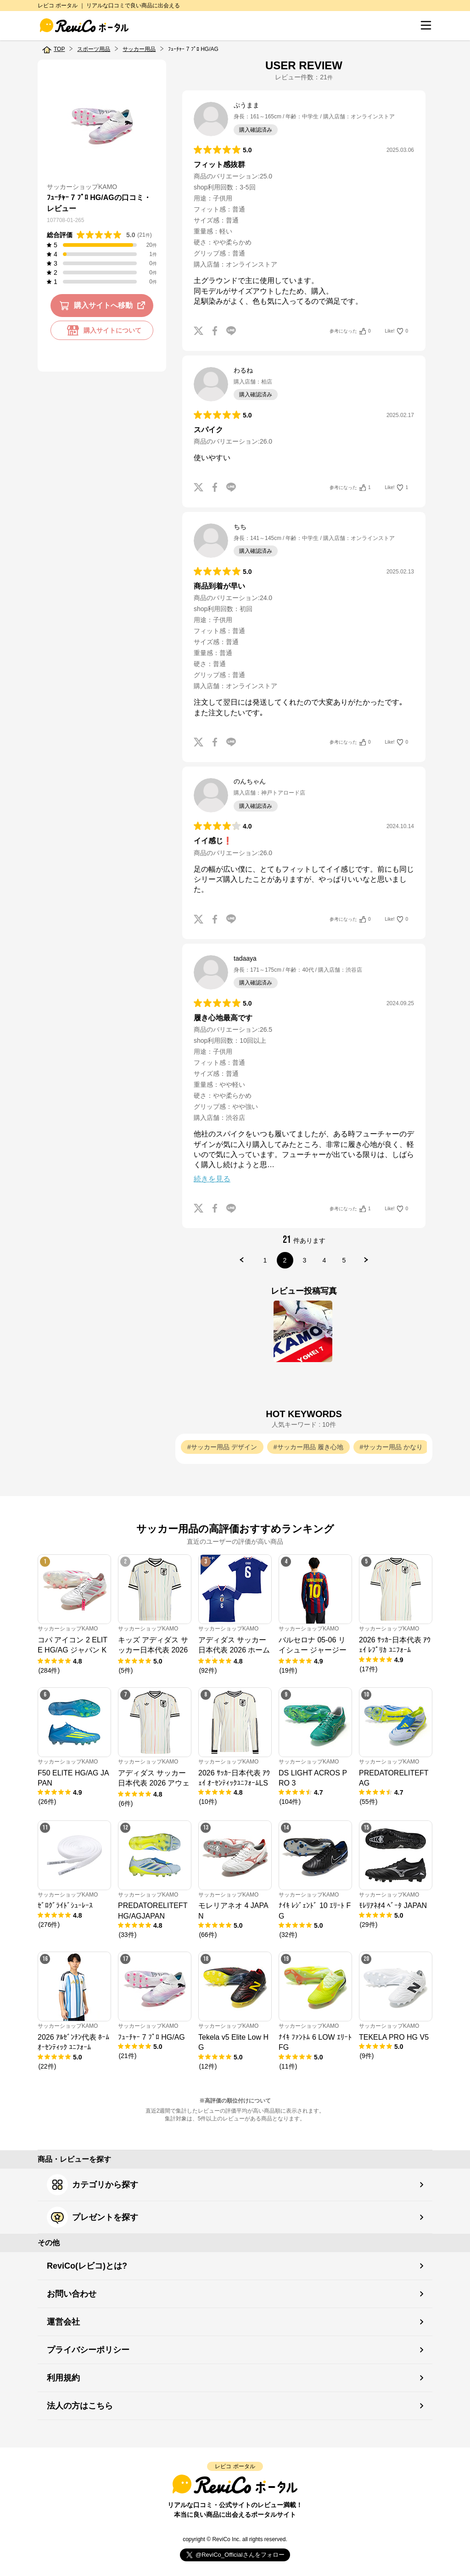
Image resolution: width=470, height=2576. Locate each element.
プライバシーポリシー (88, 2349)
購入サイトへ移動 (104, 305)
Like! (396, 331)
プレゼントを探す (92, 2217)
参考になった (350, 331)
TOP (59, 49)
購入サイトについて (101, 330)
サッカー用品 (139, 49)
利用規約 (63, 2377)
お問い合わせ (71, 2293)
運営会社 (63, 2321)
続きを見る (212, 1179)
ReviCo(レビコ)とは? (87, 2265)
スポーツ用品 (93, 49)
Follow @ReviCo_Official (235, 2555)
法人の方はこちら (80, 2405)
